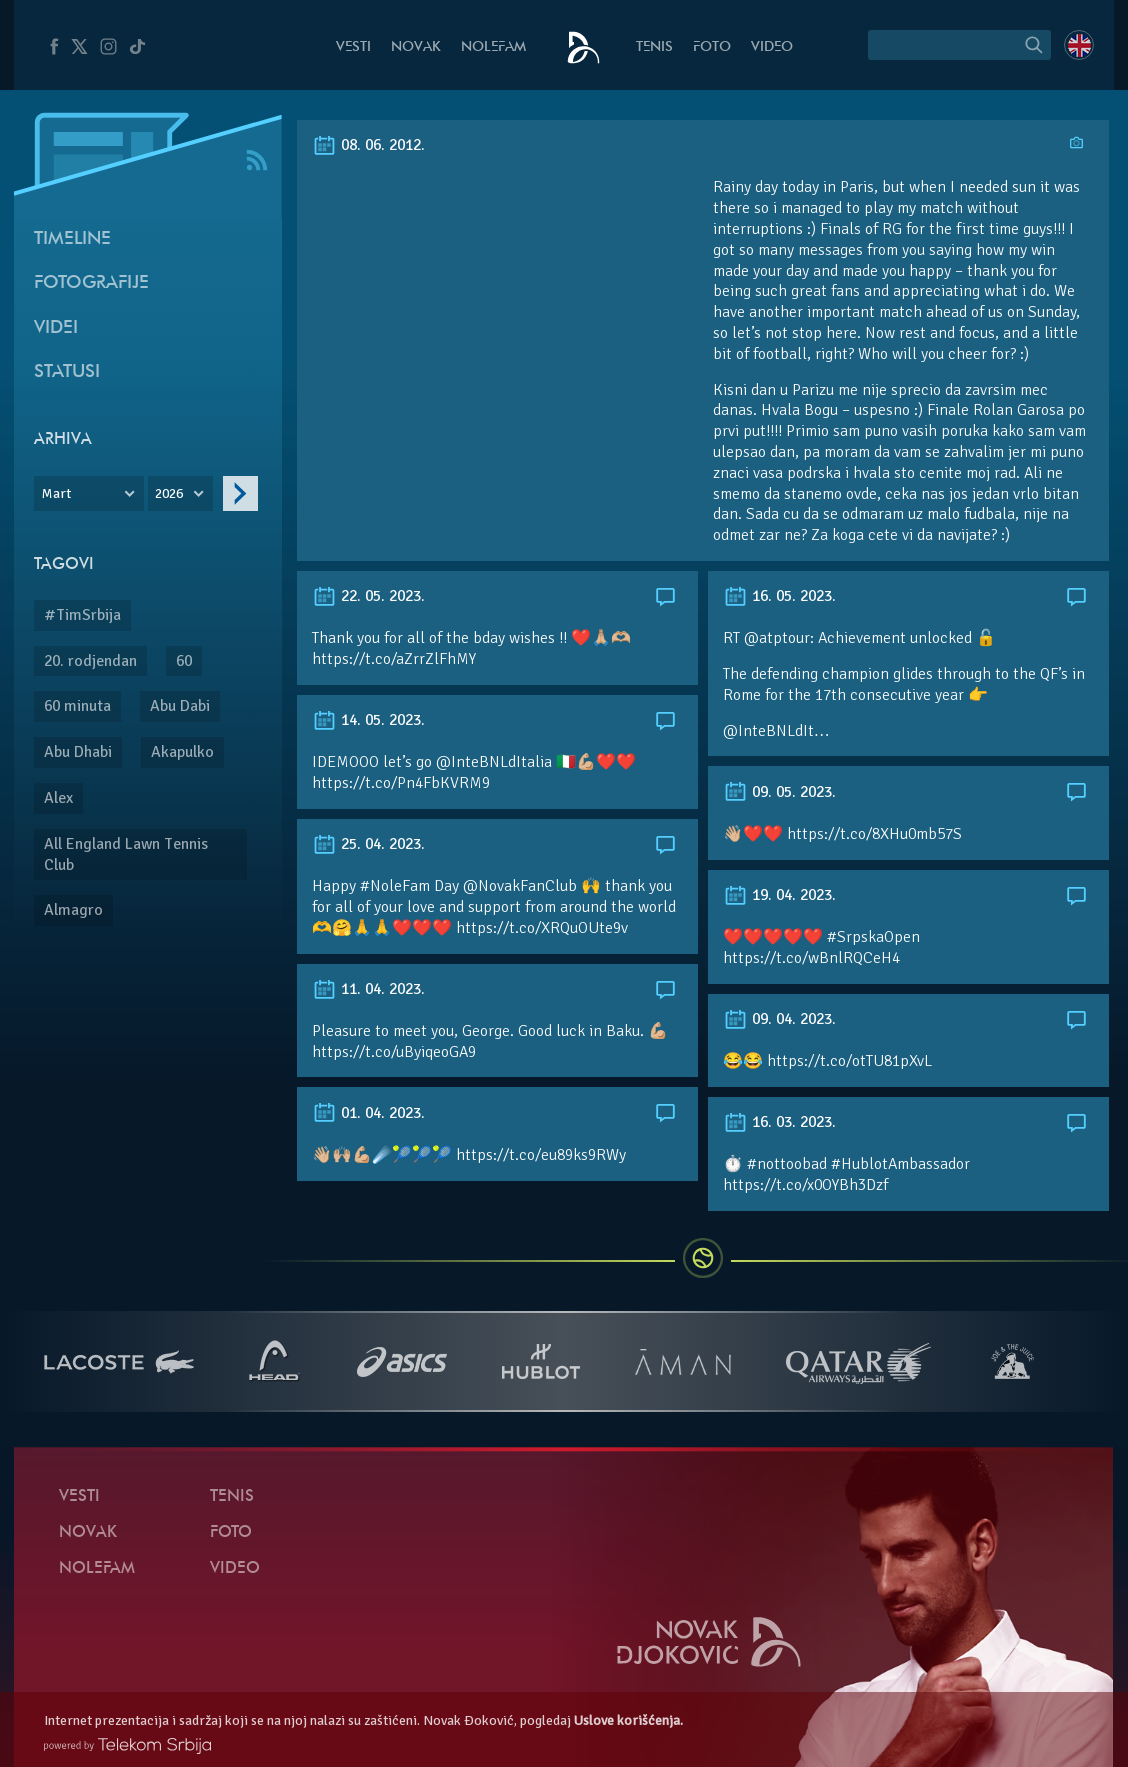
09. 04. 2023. (779, 1019)
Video (772, 47)
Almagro (73, 910)
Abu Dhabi (78, 752)
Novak (416, 47)
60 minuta (77, 706)
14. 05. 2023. (368, 720)
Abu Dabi (180, 706)
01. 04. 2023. (368, 1113)
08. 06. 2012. (368, 145)
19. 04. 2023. (779, 895)
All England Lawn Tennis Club (126, 854)
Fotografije (91, 283)
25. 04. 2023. (368, 844)
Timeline (72, 239)
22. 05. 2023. (368, 596)
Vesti (353, 47)
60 (184, 661)
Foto (712, 47)
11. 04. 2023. (368, 989)
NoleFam (493, 47)
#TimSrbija (82, 615)
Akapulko (182, 752)
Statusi (67, 372)
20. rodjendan (90, 661)
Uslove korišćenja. (628, 1720)
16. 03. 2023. (779, 1122)
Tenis (654, 47)
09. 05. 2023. (779, 792)
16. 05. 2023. (779, 596)
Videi (56, 328)
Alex (58, 798)
